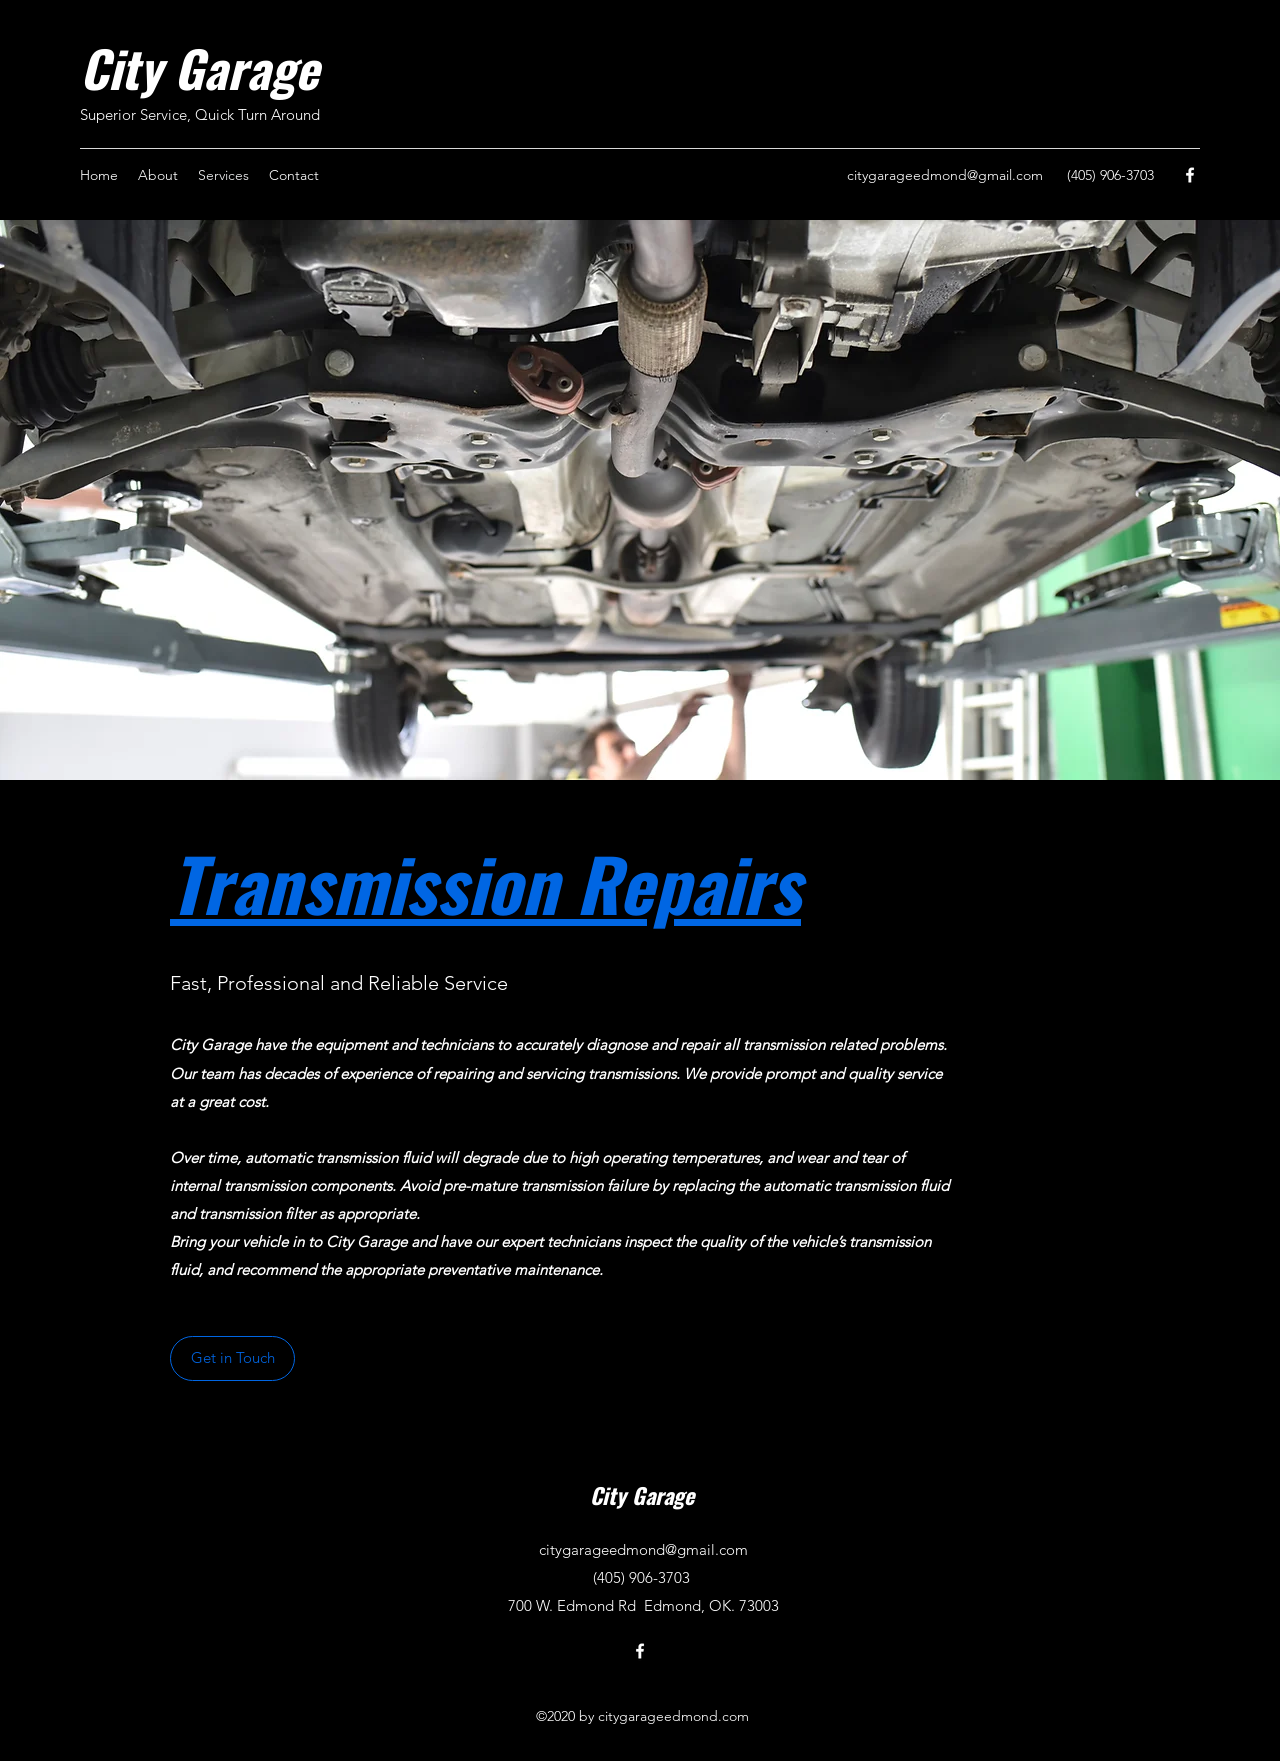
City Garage (199, 67)
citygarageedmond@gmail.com (945, 175)
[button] (232, 1358)
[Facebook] (1190, 175)
